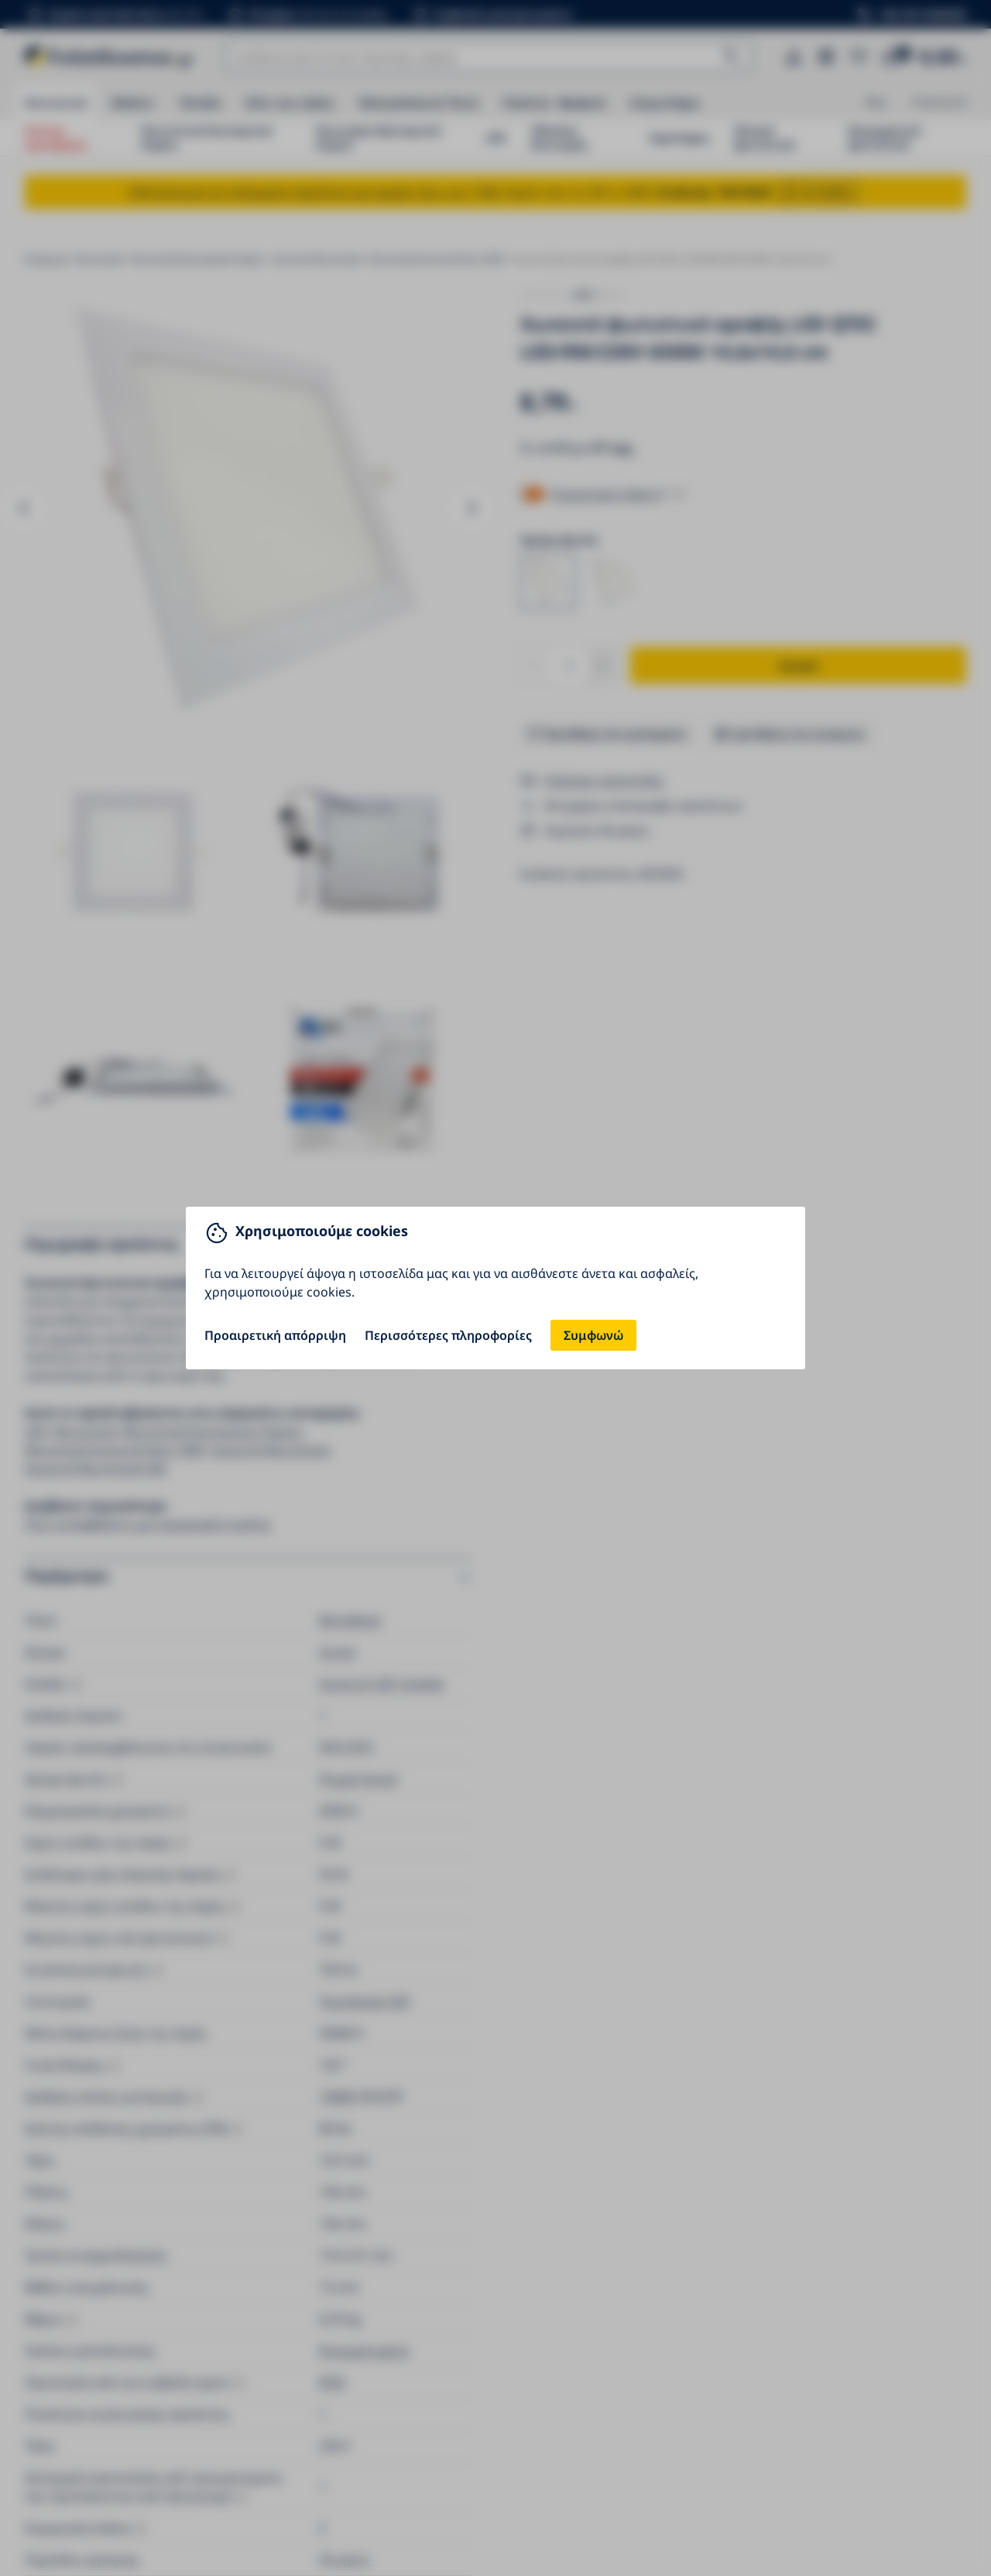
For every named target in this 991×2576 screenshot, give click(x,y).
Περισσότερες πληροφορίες (448, 1335)
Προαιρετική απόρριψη (275, 1335)
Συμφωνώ (593, 1335)
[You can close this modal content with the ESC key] (495, 1288)
